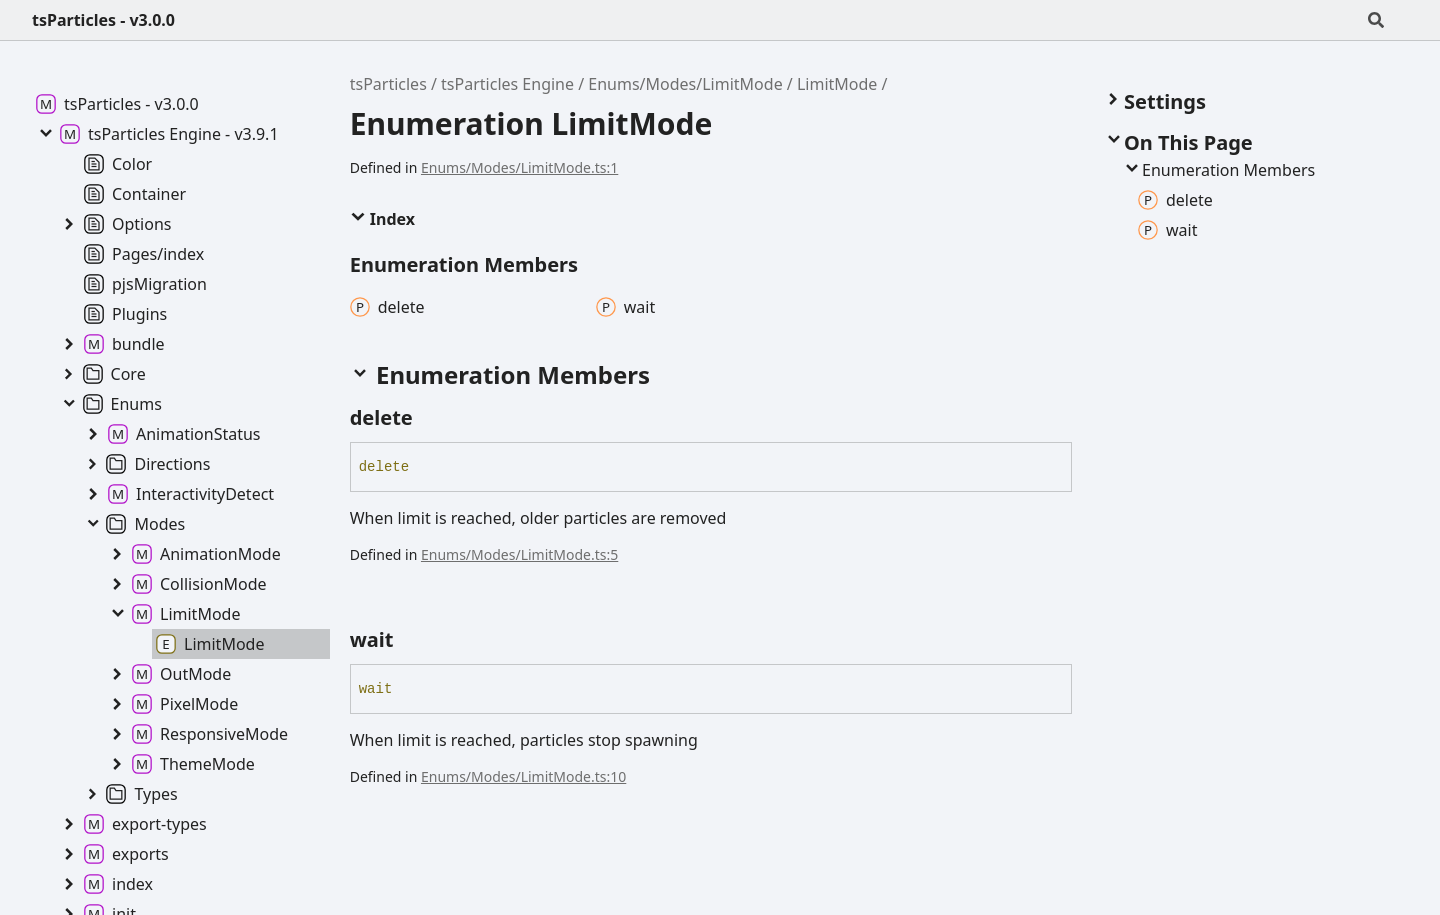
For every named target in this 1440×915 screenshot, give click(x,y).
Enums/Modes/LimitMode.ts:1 (519, 167)
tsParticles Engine (507, 84)
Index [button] (382, 219)
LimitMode (837, 84)
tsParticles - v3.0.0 (103, 20)
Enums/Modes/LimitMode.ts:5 (519, 554)
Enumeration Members (1218, 170)
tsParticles (388, 84)
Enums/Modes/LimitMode (685, 84)
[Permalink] (431, 418)
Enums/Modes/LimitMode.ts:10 (523, 776)
